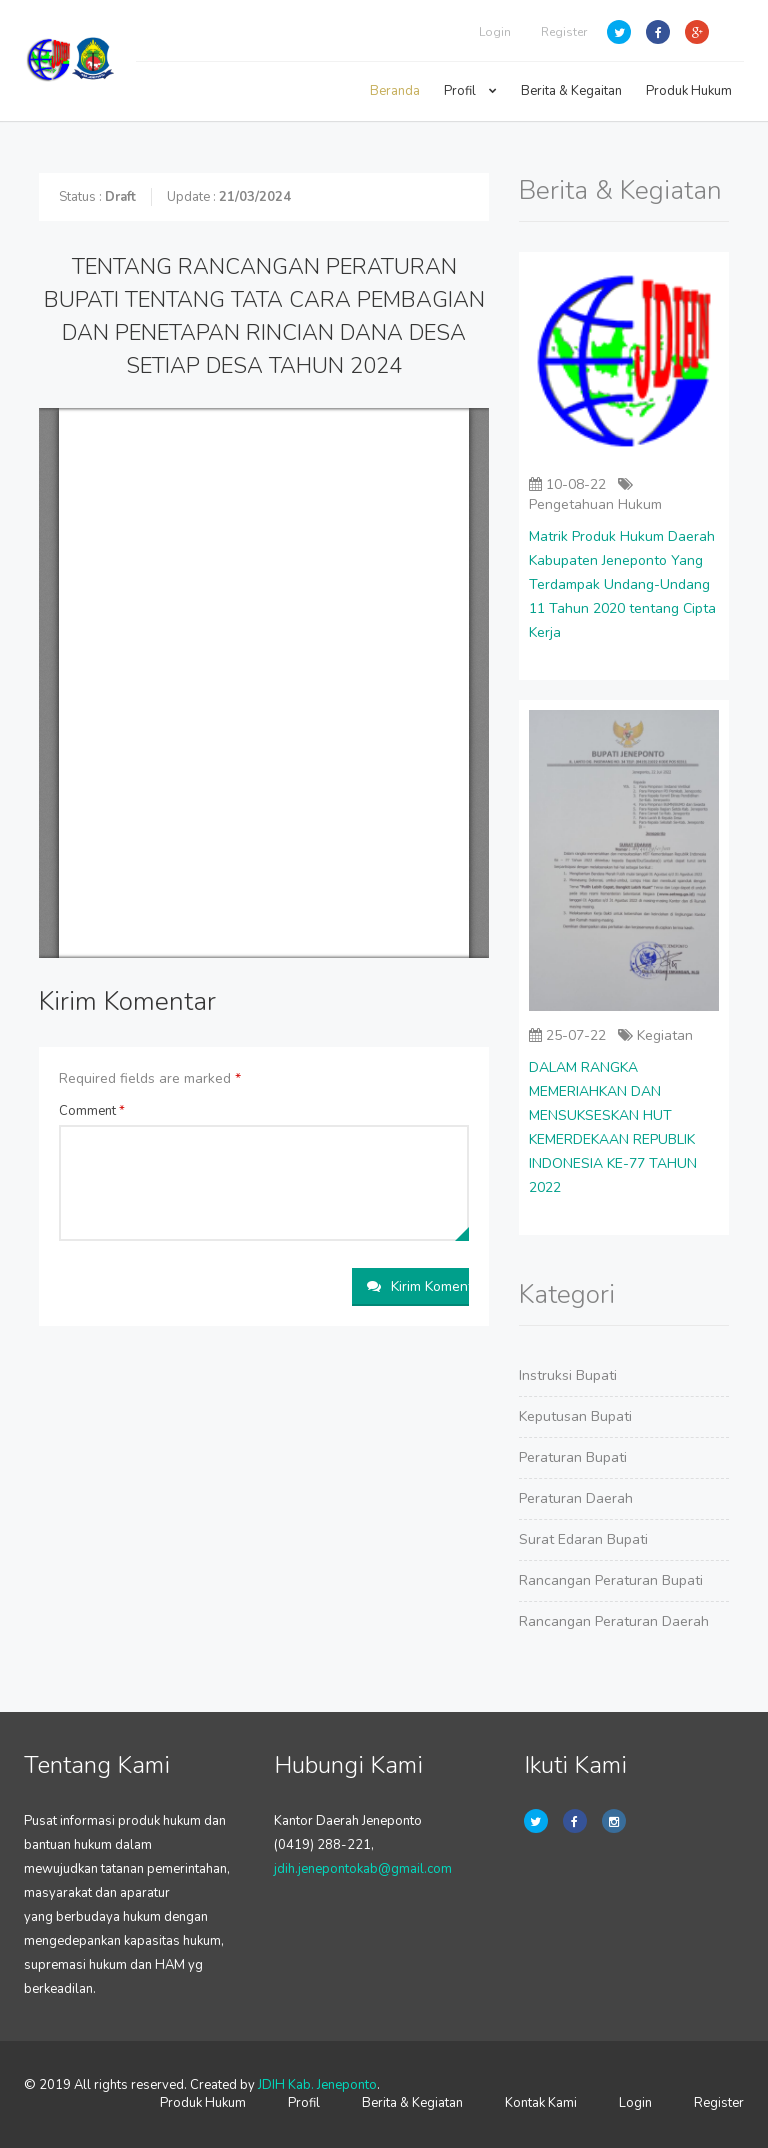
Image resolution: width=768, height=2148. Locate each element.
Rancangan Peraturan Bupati (611, 1580)
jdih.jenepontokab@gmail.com (363, 1869)
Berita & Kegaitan (571, 91)
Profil (470, 91)
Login (495, 32)
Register (564, 32)
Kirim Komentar (418, 1286)
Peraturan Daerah (576, 1498)
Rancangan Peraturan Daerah (614, 1621)
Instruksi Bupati (568, 1375)
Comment (92, 1111)
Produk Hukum (689, 91)
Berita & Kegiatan (412, 2103)
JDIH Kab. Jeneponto (317, 2085)
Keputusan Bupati (575, 1416)
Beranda (395, 91)
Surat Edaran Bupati (583, 1539)
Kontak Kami (541, 2103)
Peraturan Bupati (573, 1457)
